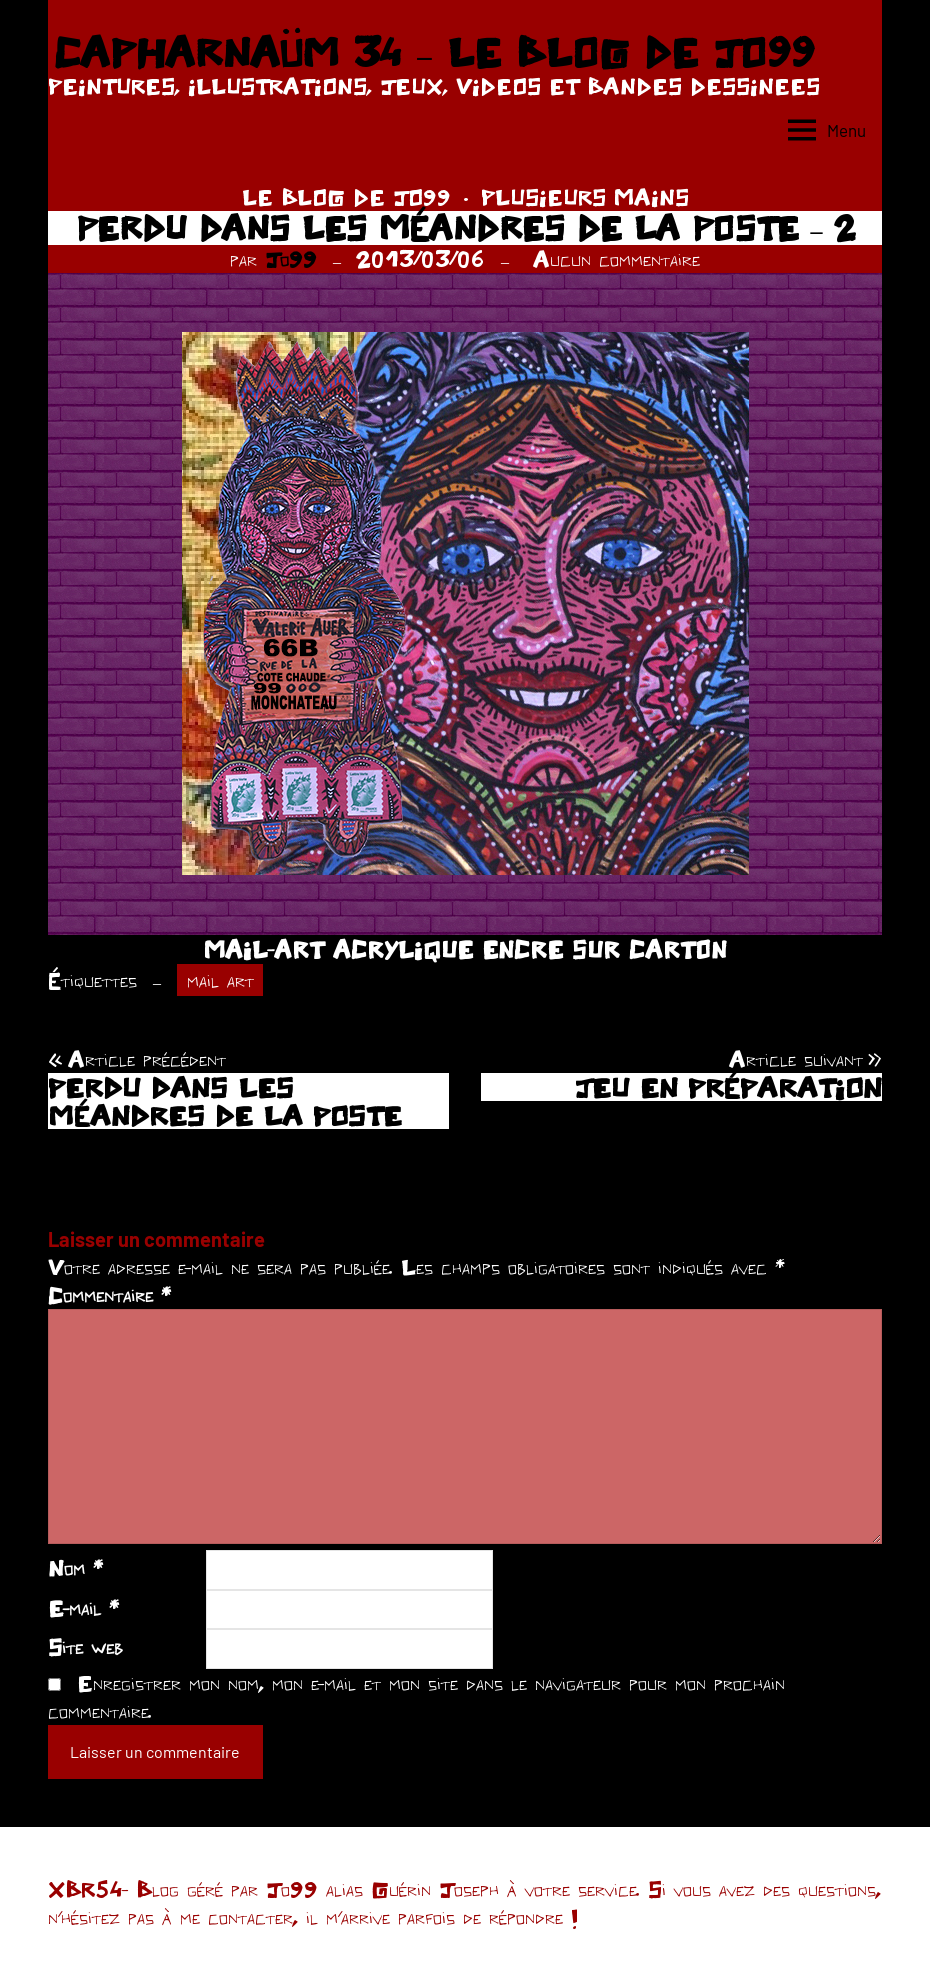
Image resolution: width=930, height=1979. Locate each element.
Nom (75, 1568)
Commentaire (109, 1295)
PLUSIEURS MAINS (585, 197)
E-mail (83, 1608)
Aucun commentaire (616, 259)
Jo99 (291, 259)
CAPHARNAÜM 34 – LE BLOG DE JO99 (433, 52)
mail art (220, 980)
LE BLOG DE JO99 (346, 197)
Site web (85, 1647)
